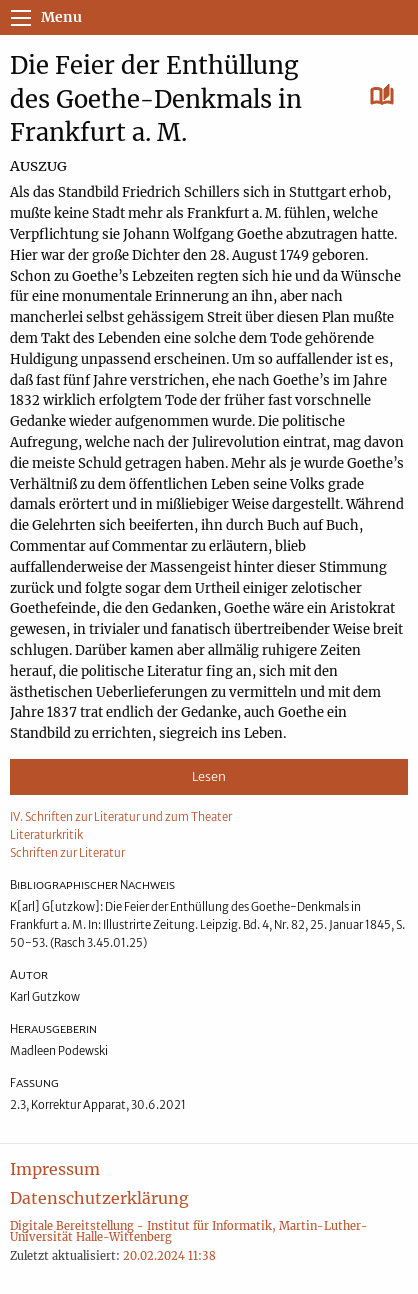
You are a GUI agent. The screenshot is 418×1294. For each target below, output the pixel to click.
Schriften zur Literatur (67, 853)
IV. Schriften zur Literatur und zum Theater (121, 817)
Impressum (55, 1169)
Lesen (209, 776)
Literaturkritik (46, 835)
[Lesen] (382, 96)
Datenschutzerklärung (99, 1198)
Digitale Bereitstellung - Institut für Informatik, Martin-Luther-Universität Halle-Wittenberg (189, 1231)
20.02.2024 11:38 (169, 1256)
